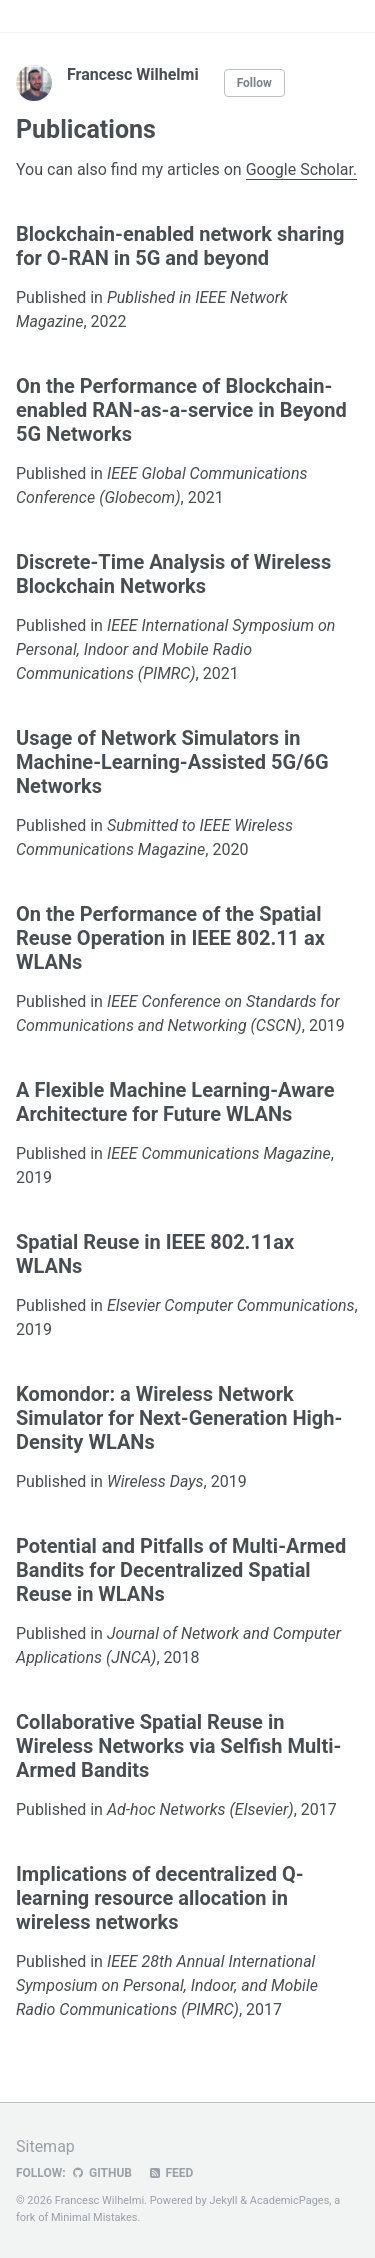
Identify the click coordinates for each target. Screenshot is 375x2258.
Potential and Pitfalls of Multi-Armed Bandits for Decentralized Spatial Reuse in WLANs (181, 1570)
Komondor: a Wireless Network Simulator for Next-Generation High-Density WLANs (179, 1418)
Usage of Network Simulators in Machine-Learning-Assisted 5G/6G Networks (172, 762)
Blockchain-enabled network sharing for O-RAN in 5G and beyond (180, 246)
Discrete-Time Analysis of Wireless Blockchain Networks (173, 574)
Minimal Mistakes (94, 2217)
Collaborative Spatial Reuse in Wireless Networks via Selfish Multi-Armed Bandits (178, 1746)
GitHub (101, 2173)
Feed (170, 2173)
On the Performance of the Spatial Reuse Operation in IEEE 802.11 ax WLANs (170, 938)
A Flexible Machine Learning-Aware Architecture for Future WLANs (175, 1102)
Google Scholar (299, 169)
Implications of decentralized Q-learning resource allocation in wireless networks (160, 1898)
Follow (254, 83)
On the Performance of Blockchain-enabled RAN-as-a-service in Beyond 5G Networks (181, 410)
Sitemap (45, 2146)
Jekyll (223, 2200)
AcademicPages (290, 2200)
